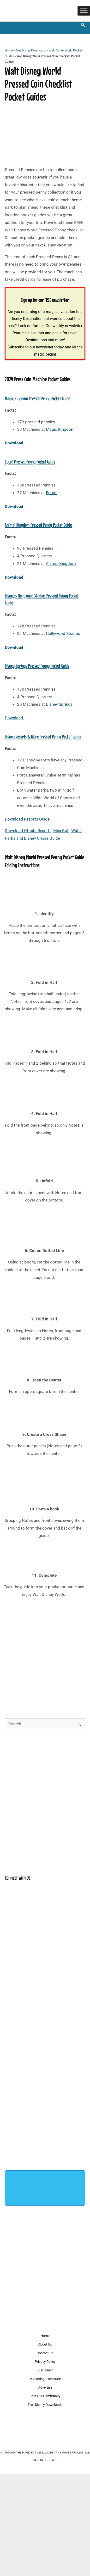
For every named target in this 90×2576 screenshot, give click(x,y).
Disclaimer (45, 2370)
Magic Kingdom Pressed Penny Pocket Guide (37, 398)
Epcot (51, 492)
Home (9, 50)
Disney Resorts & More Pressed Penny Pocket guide (43, 736)
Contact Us (45, 2353)
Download (16, 717)
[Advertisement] (45, 1661)
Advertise (45, 2387)
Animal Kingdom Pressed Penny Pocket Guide (38, 525)
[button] (83, 25)
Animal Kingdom (61, 563)
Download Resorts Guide (27, 819)
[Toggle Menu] (84, 10)
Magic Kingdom (60, 429)
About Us (45, 2344)
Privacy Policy (45, 2362)
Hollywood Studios (63, 633)
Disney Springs (59, 704)
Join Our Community (45, 2396)
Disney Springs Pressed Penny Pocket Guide (37, 666)
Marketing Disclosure (45, 2379)
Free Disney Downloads (31, 50)
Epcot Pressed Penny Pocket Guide (30, 461)
